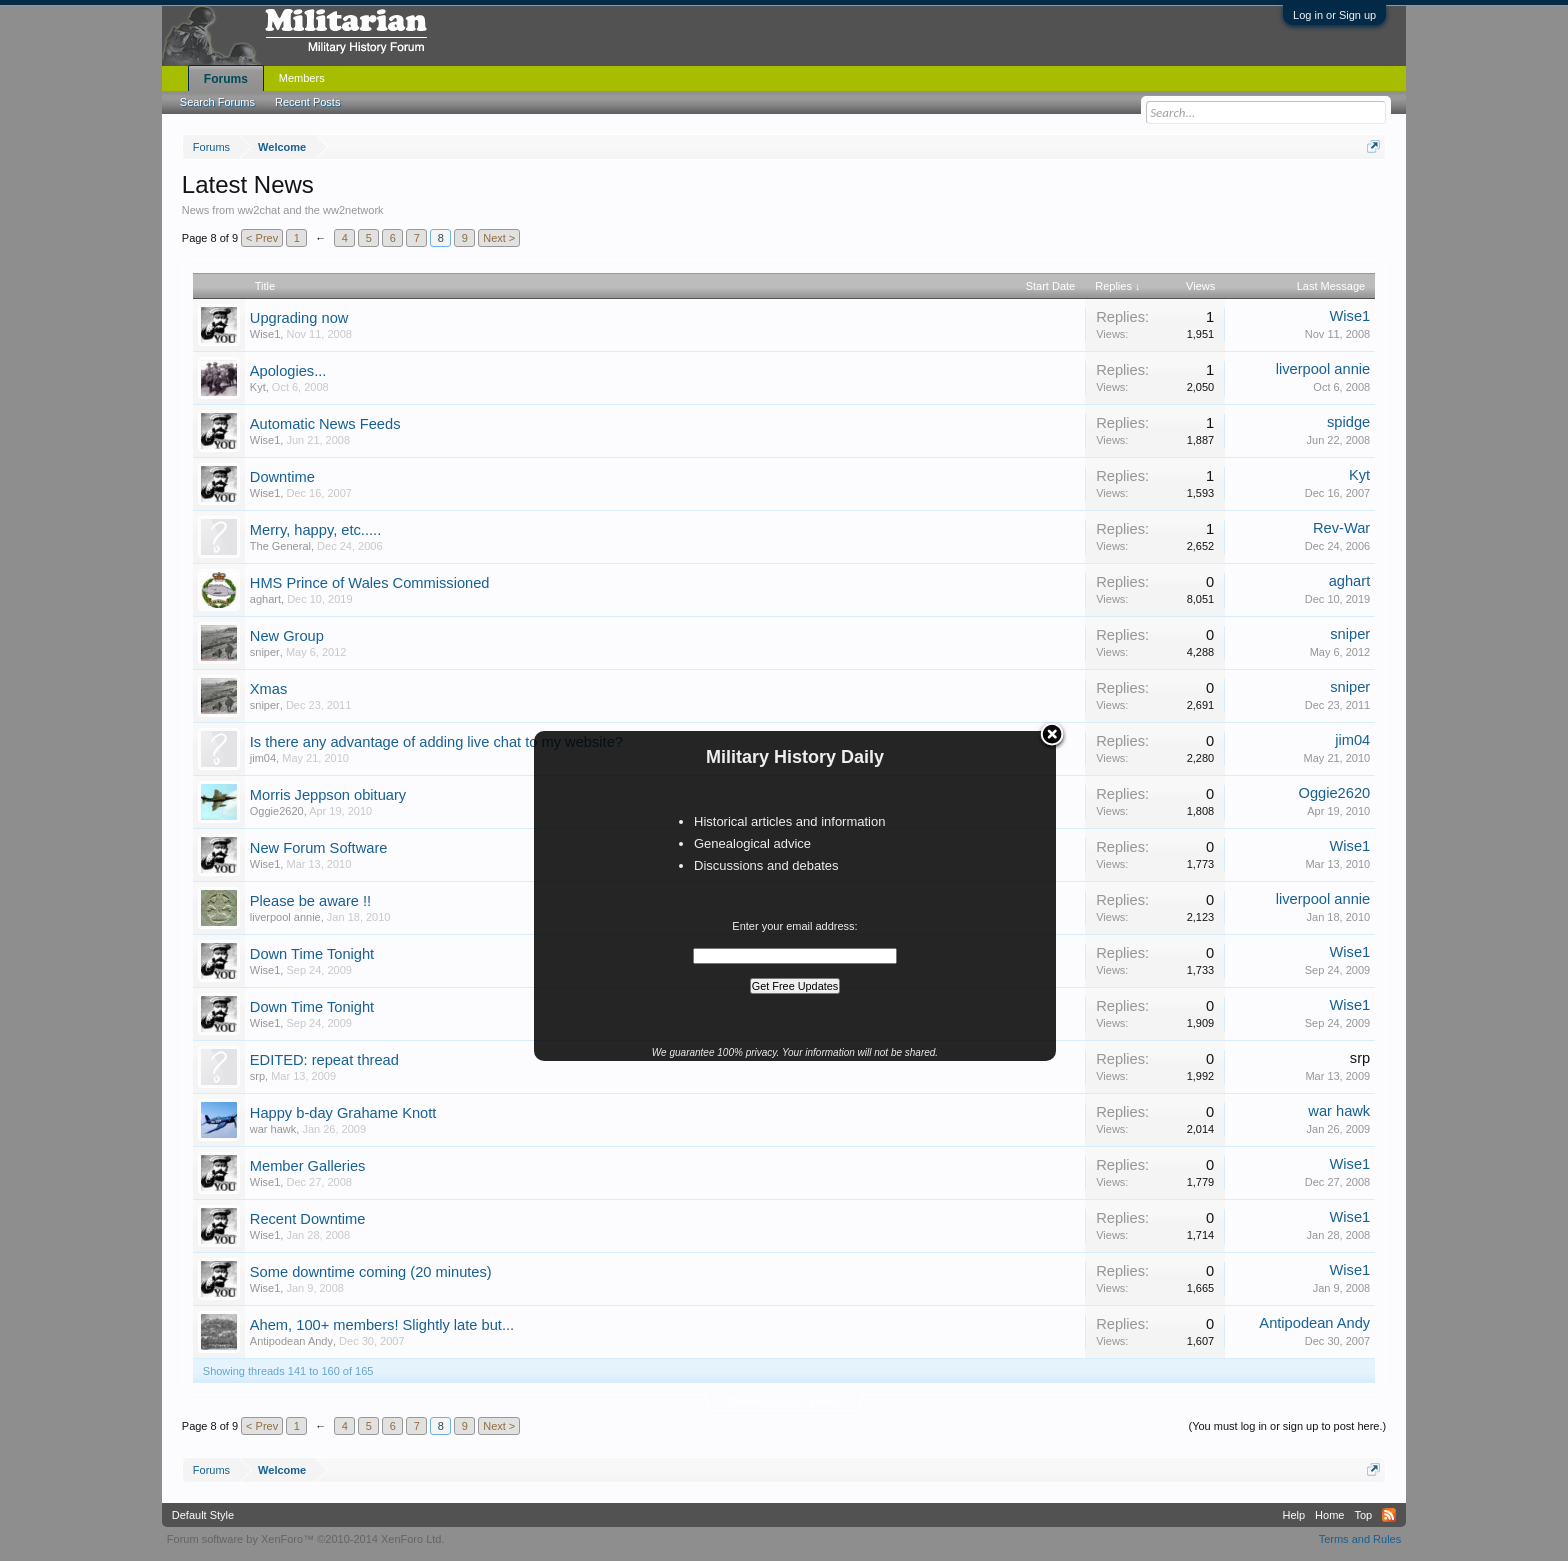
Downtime (282, 477)
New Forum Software (319, 848)
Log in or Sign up (1334, 15)
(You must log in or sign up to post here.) (1287, 1426)
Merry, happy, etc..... (315, 530)
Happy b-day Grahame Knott (343, 1113)
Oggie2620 (277, 811)
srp (257, 1076)
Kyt (258, 387)
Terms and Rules (1360, 1539)
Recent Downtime (308, 1219)
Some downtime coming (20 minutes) (371, 1272)
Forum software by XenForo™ (306, 1539)
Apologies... (288, 371)
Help (1293, 1515)
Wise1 (265, 334)
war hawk (273, 1129)
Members (302, 78)
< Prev (262, 238)
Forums (226, 79)
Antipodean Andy (291, 1341)
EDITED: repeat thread (324, 1060)
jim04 (263, 758)
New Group (287, 636)
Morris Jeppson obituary (328, 795)
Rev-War (1341, 528)
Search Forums (217, 102)
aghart (265, 599)
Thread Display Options (784, 1402)
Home (1329, 1515)
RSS (1389, 1515)
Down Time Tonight (312, 954)
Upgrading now (299, 318)
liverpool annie (1323, 369)
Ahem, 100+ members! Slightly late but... (382, 1325)
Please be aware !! (310, 901)
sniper (265, 652)
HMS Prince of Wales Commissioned (370, 583)
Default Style (203, 1515)
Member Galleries (308, 1166)
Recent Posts (307, 102)
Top (1363, 1515)
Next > (499, 238)
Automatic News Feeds (325, 424)
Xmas (268, 689)
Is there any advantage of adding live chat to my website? (436, 742)
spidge (1348, 422)
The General (280, 546)
